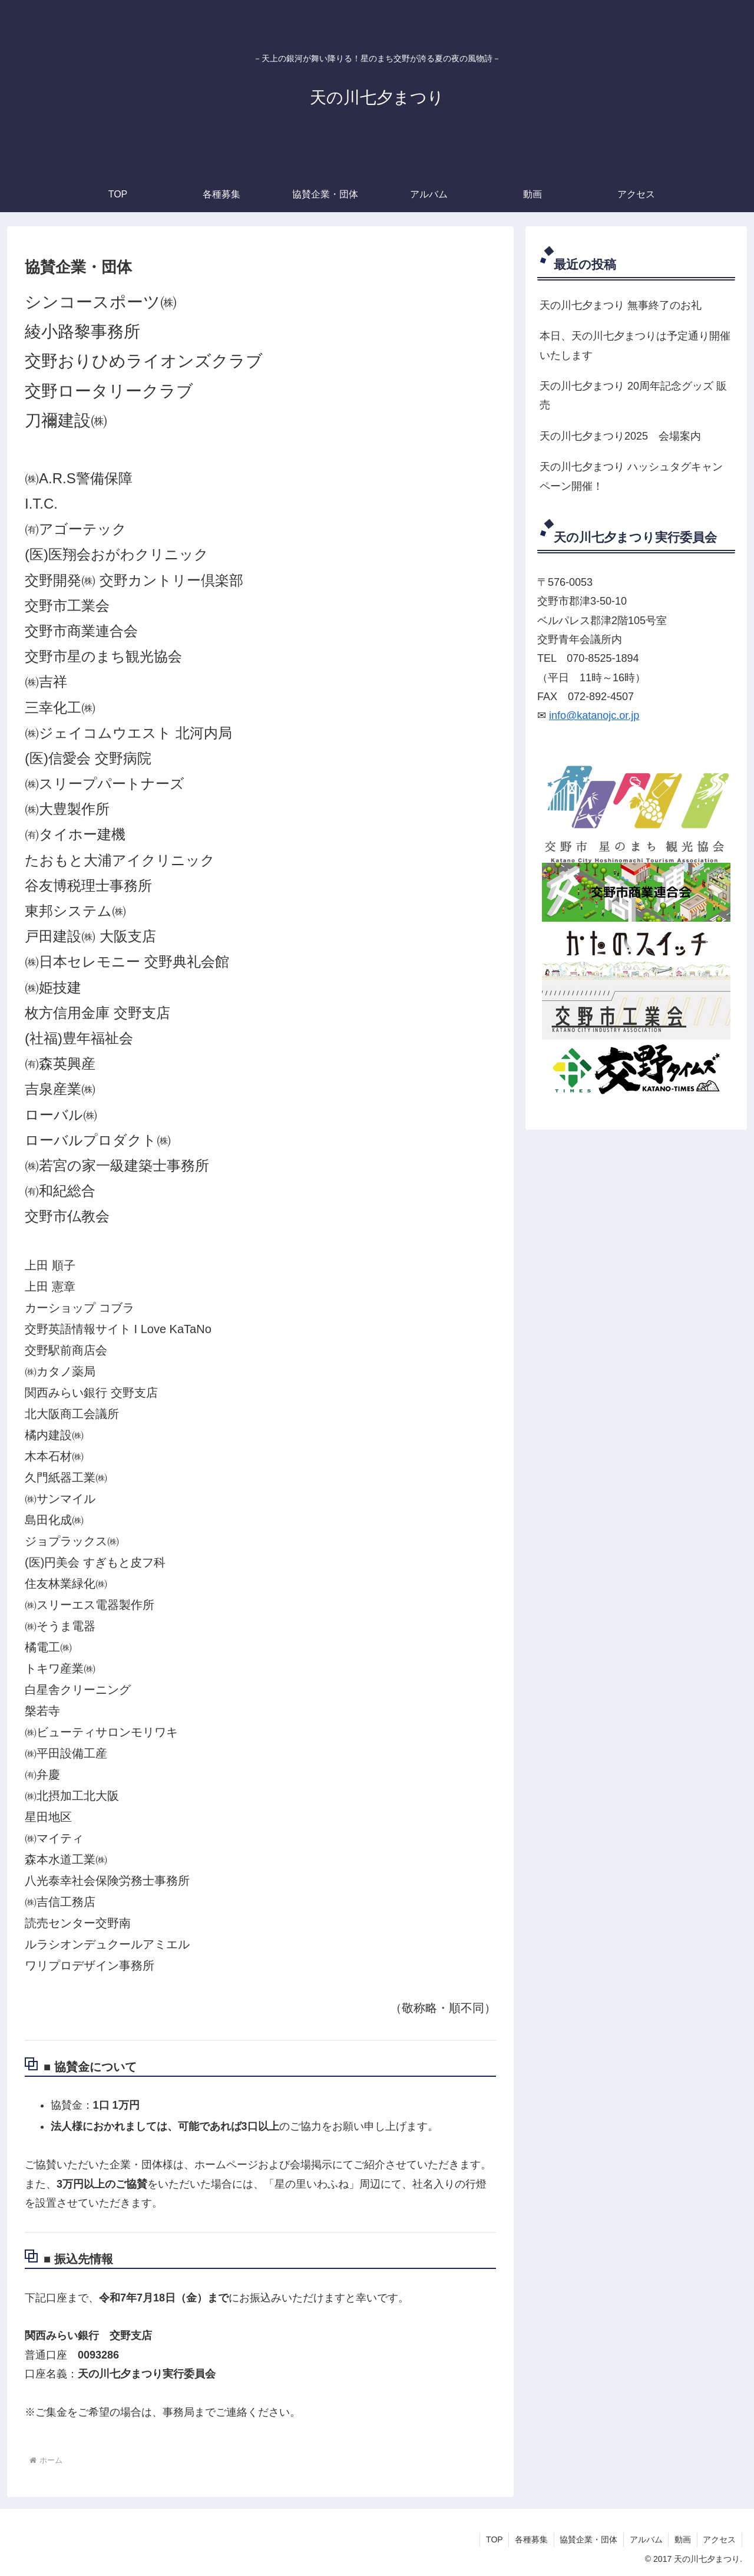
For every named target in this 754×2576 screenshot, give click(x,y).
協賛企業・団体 (587, 2539)
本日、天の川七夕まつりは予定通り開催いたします (635, 345)
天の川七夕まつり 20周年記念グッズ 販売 (633, 395)
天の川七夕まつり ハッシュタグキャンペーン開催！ (631, 476)
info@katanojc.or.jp (594, 715)
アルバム (645, 2539)
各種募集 (529, 2539)
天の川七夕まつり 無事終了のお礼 (621, 305)
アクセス (719, 2539)
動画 (682, 2539)
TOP (492, 2539)
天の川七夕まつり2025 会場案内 (620, 436)
